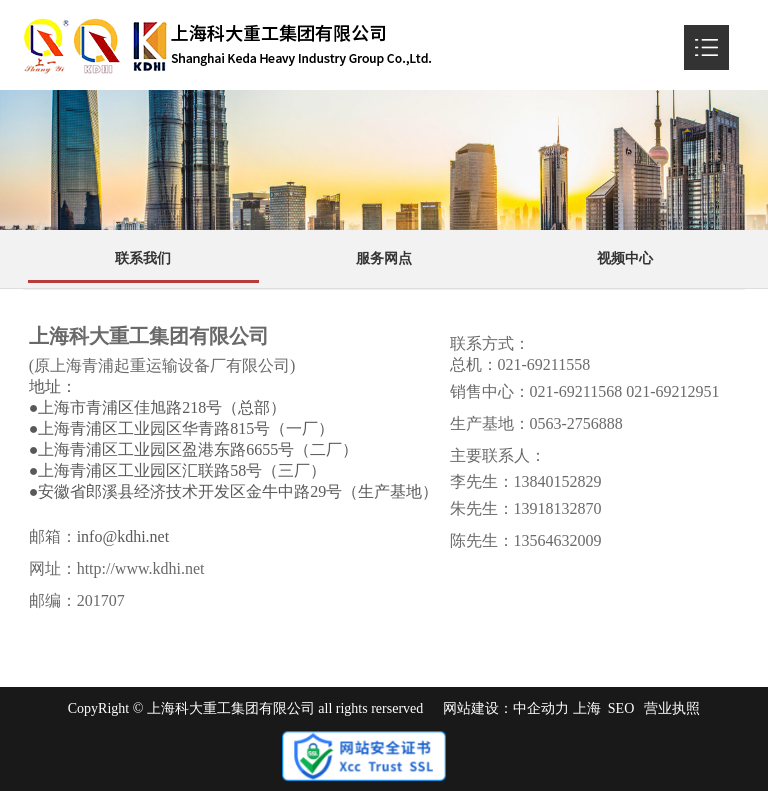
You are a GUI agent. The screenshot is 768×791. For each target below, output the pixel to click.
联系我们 (143, 258)
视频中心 (625, 258)
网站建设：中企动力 (506, 708)
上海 (587, 708)
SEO (621, 708)
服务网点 (384, 258)
